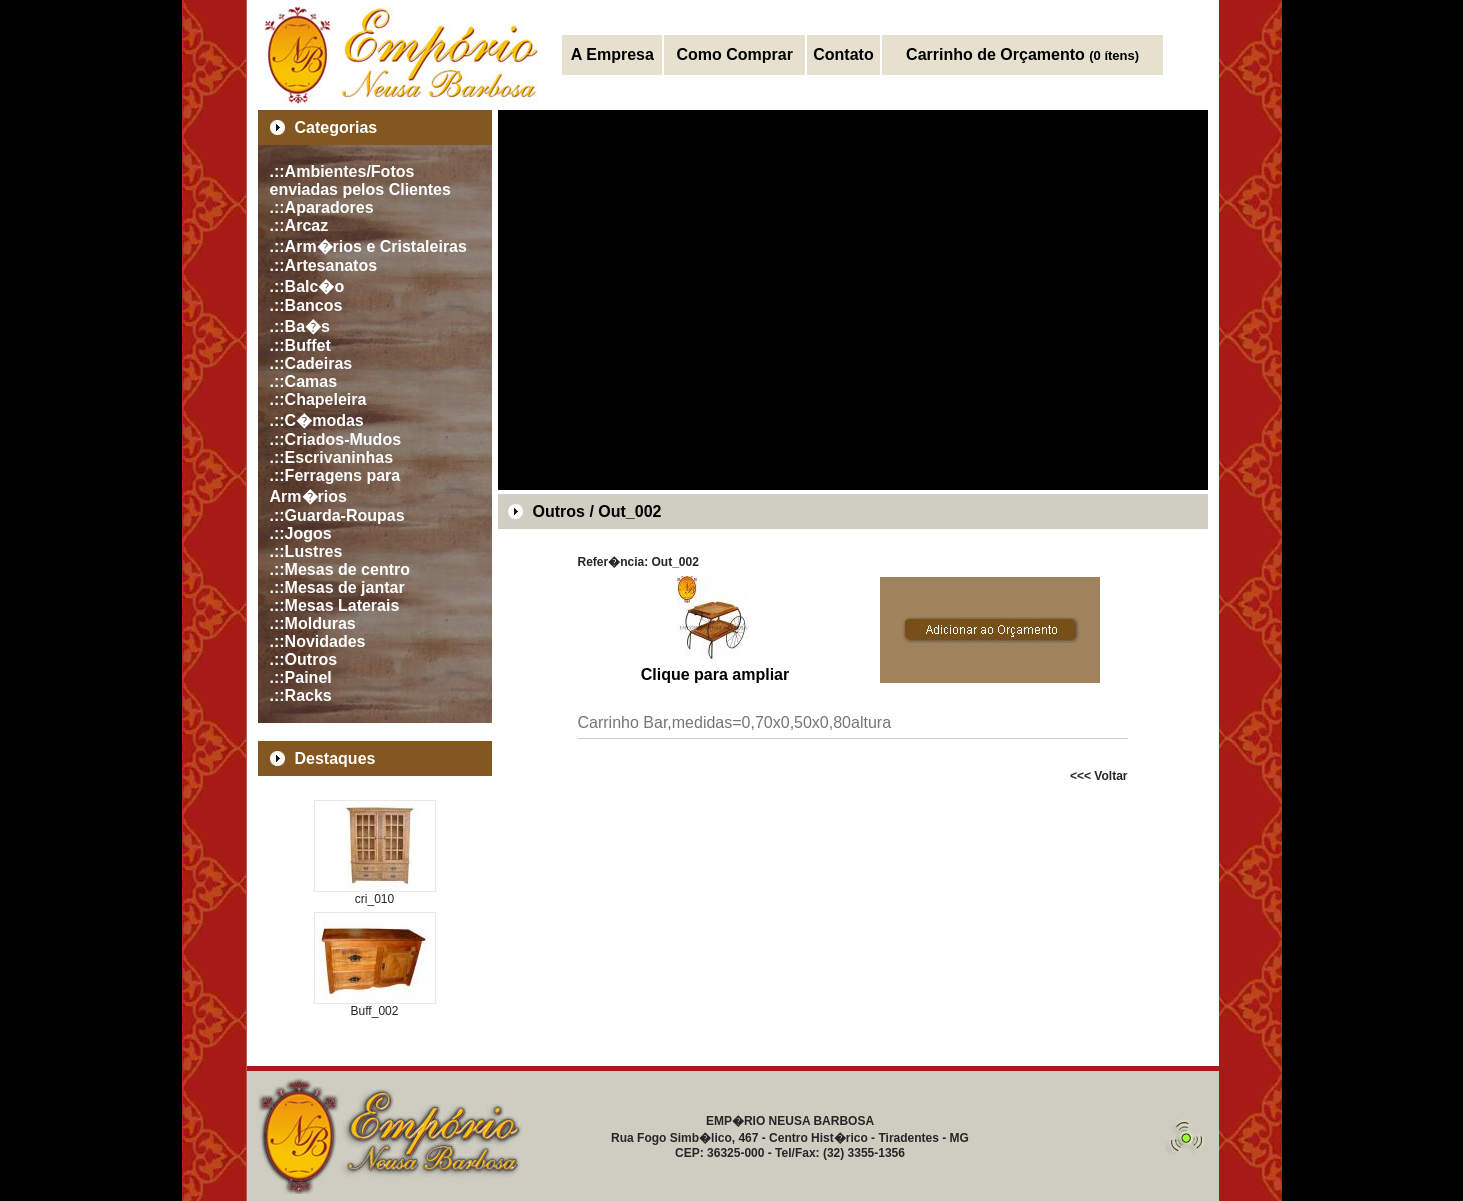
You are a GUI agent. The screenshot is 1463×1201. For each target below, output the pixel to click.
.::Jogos (301, 533)
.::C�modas (317, 420)
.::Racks (301, 695)
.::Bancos (306, 305)
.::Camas (304, 381)
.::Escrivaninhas (332, 457)
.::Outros (304, 659)
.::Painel (301, 677)
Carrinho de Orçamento (1022, 54)
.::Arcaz (299, 225)
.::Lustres (306, 551)
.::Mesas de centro (340, 569)
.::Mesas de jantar (337, 587)
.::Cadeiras (311, 363)
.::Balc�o (307, 286)
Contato (843, 54)
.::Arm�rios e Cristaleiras (368, 246)
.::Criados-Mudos (336, 439)
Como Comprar (734, 54)
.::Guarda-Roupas (337, 515)
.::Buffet (300, 345)
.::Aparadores (322, 207)
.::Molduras (313, 623)
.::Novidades (318, 641)
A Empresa (612, 54)
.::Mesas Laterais (335, 605)
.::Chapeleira (318, 399)
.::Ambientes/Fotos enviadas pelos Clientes (360, 180)
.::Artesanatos (324, 265)
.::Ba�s (300, 326)
